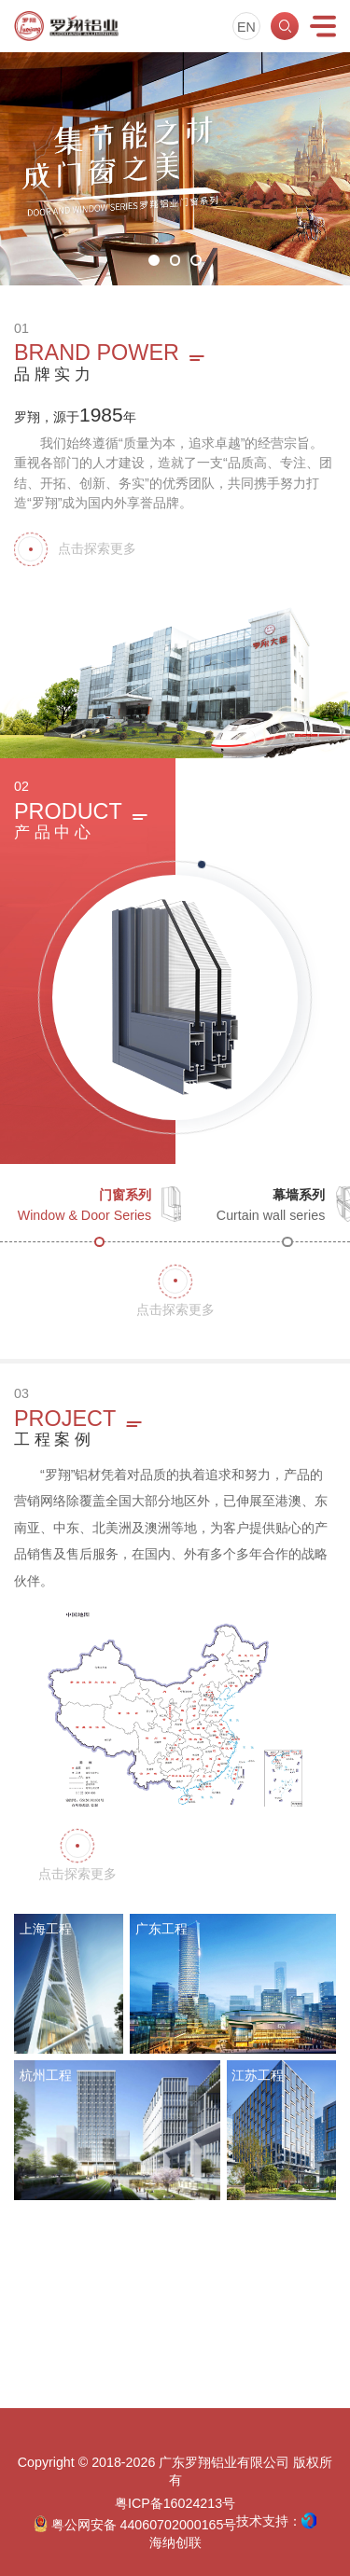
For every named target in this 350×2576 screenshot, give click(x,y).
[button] (153, 260)
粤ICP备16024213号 (175, 2503)
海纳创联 (175, 2542)
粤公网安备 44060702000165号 (135, 2523)
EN (246, 27)
